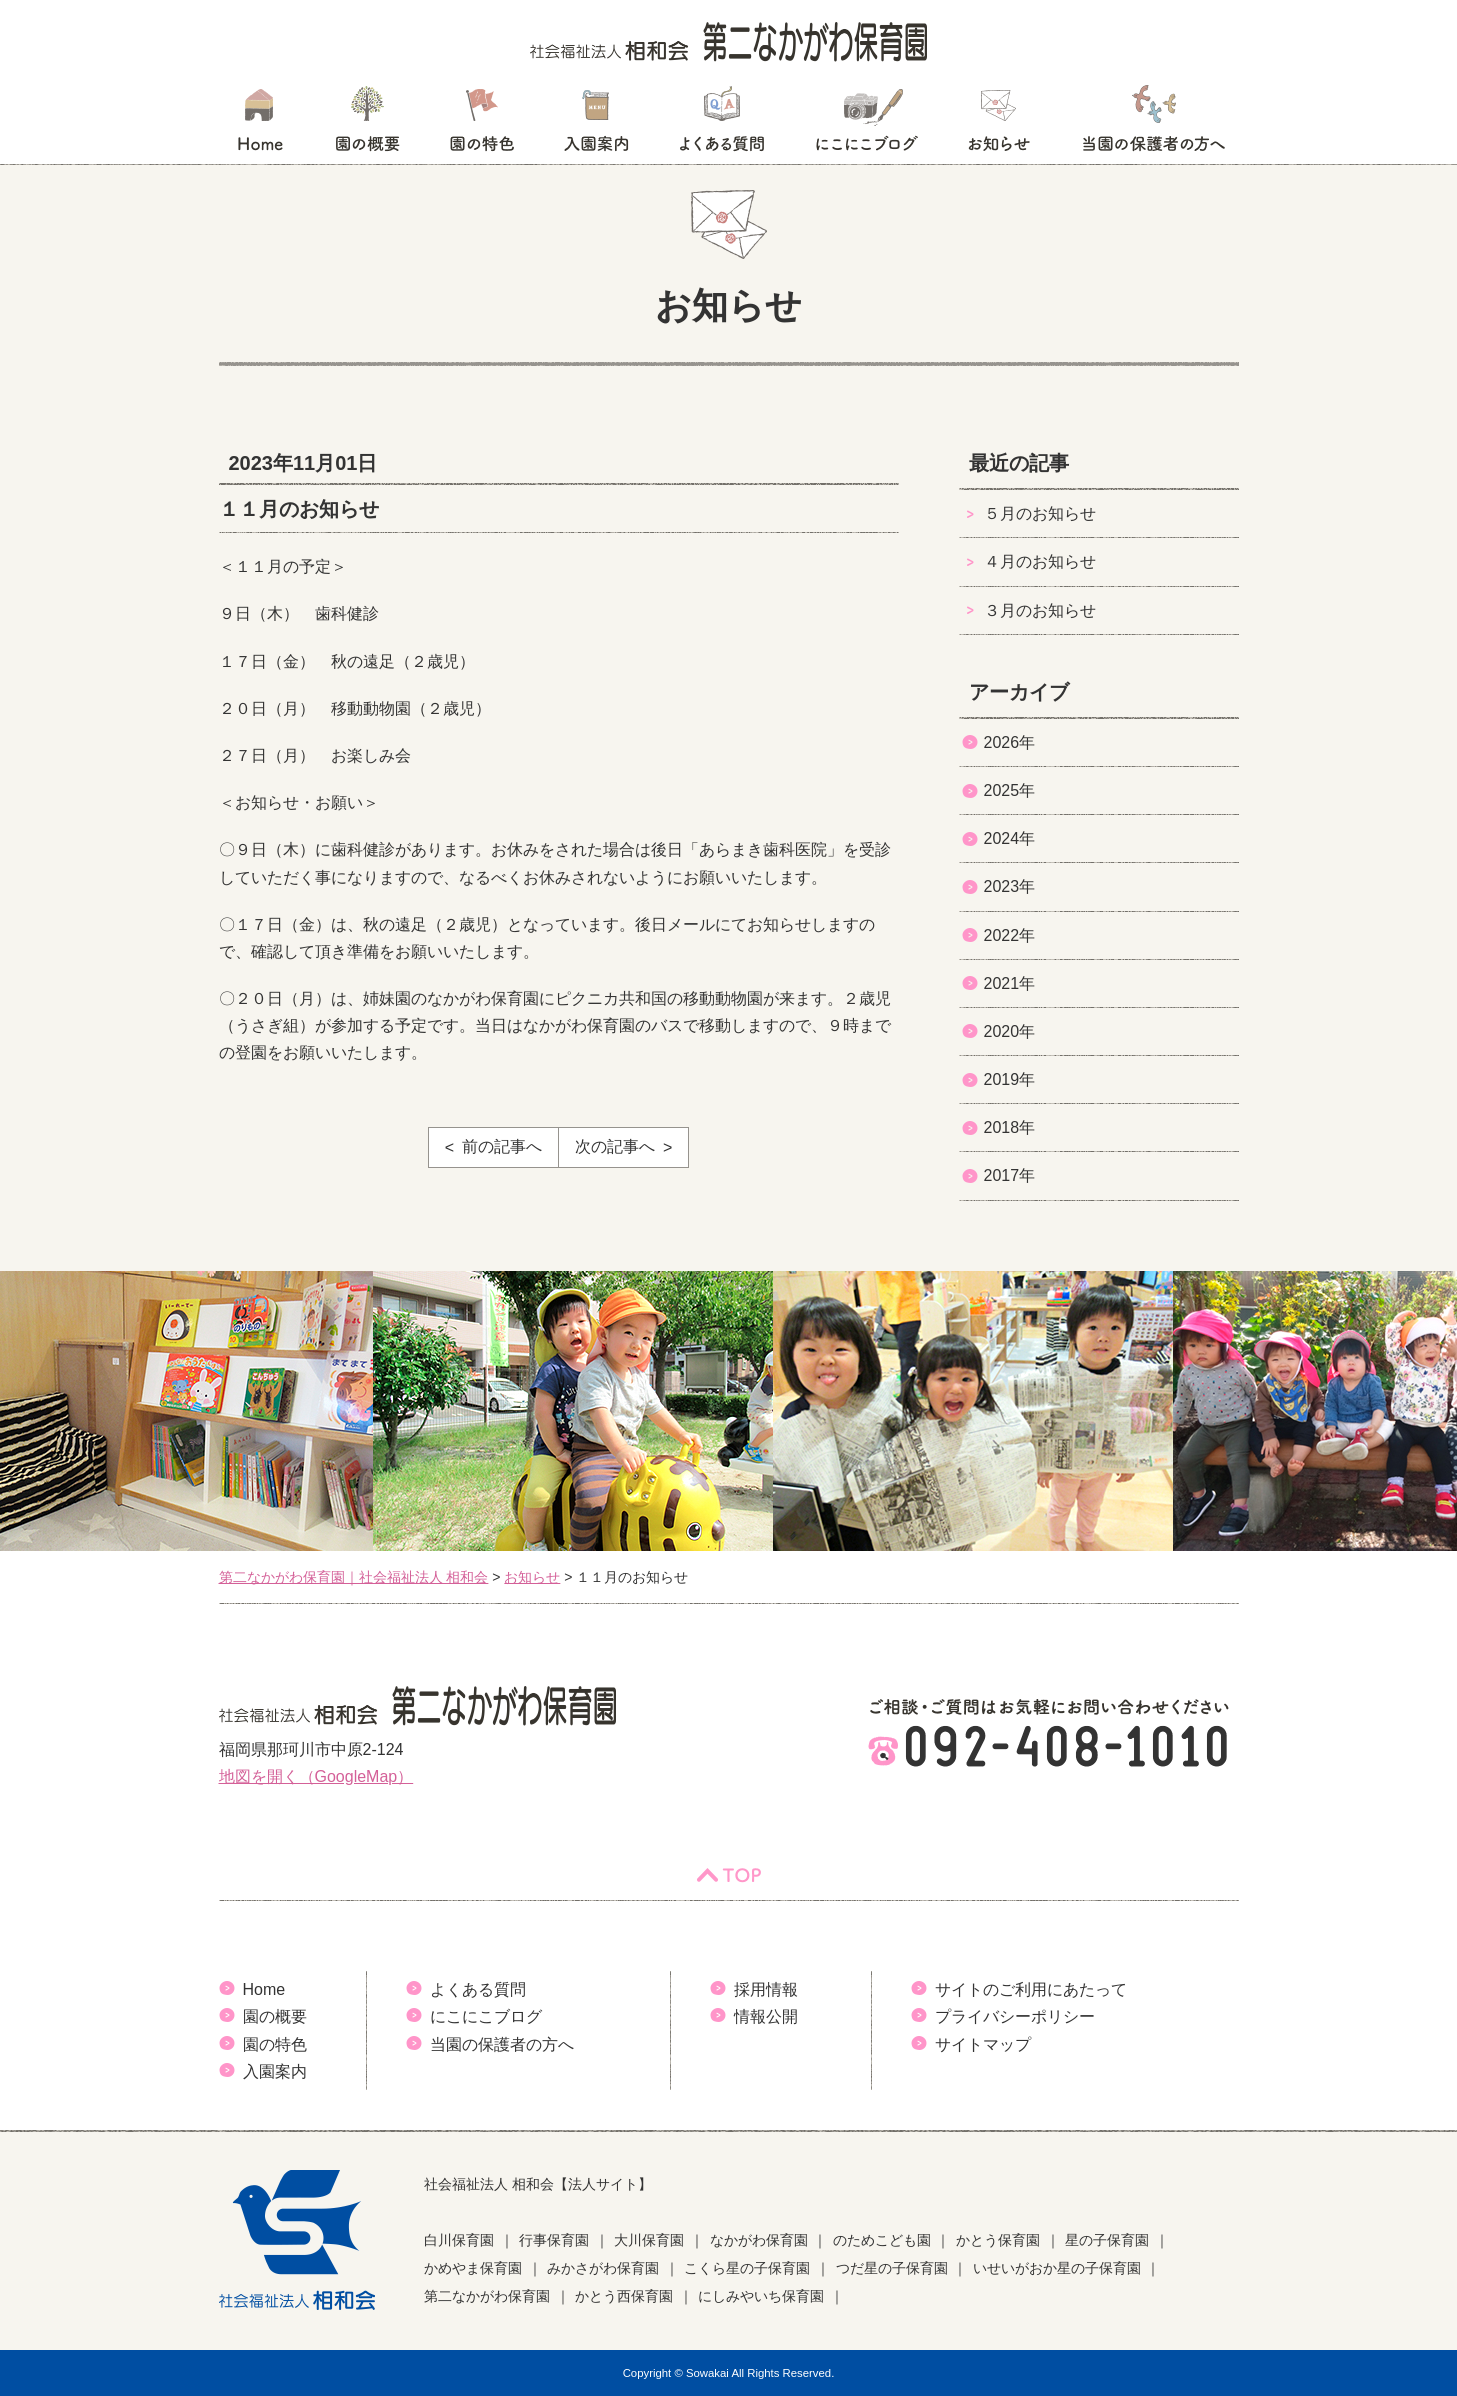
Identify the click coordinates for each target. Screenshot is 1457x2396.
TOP (729, 1875)
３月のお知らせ (1040, 610)
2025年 (1010, 790)
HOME (259, 125)
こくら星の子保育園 (747, 2268)
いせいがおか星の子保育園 (1057, 2268)
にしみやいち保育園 (761, 2296)
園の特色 (482, 125)
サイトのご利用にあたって (1031, 1989)
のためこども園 (882, 2240)
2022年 (1010, 935)
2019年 (1010, 1079)
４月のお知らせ (1040, 561)
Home (264, 1989)
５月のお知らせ (1040, 513)
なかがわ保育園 (759, 2240)
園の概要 (367, 125)
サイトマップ (983, 2044)
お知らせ (998, 125)
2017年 (1010, 1175)
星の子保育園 (1107, 2240)
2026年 (1010, 742)
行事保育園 (554, 2240)
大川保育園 (649, 2240)
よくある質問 (722, 125)
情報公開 (766, 2016)
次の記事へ (615, 1146)
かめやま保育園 (473, 2268)
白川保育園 (459, 2240)
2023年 (1010, 886)
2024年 (1010, 838)
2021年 (1010, 983)
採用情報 (766, 1989)
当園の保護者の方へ (1152, 125)
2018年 (1010, 1127)
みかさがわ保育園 (603, 2268)
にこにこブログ (866, 125)
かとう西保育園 (624, 2296)
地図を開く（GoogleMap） (316, 1776)
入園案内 (596, 125)
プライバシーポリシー (1015, 2016)
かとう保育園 (998, 2240)
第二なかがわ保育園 (487, 2296)
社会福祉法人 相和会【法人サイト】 (538, 2184)
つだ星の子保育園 (892, 2268)
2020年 (1010, 1031)
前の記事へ (502, 1146)
